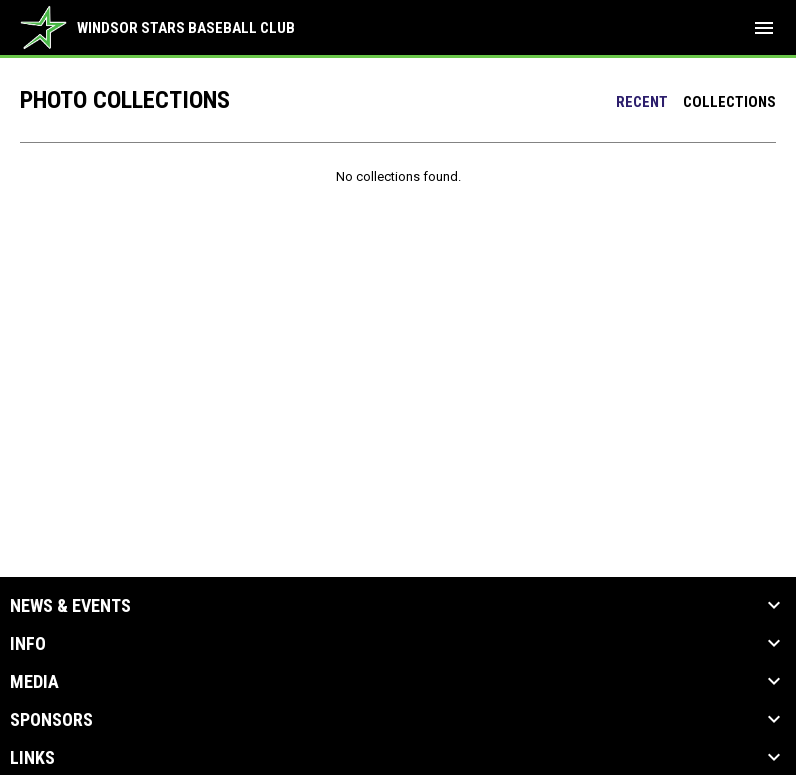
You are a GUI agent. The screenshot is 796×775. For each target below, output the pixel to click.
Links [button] (32, 758)
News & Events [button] (70, 606)
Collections (729, 102)
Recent (642, 102)
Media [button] (34, 682)
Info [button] (28, 644)
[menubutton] (764, 28)
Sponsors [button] (51, 720)
